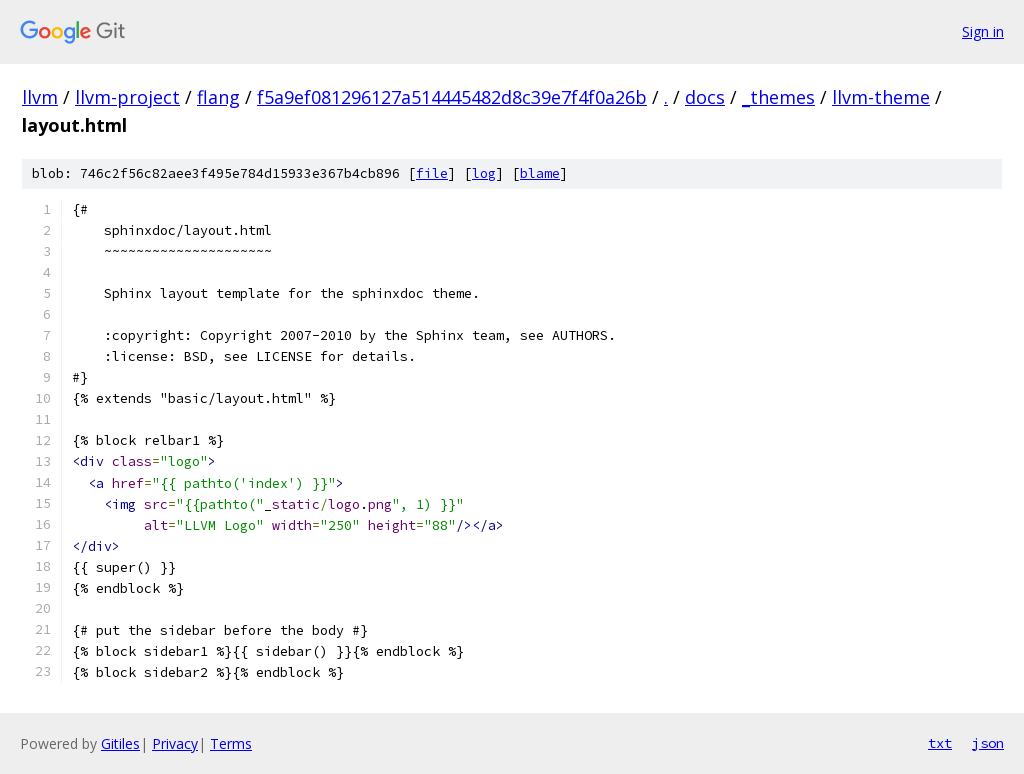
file (432, 173)
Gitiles (120, 743)
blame (540, 173)
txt (940, 743)
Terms (231, 743)
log (484, 173)
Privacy (175, 743)
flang (218, 97)
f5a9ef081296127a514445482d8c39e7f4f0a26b (452, 97)
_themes (778, 97)
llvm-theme (881, 97)
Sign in (983, 31)
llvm (40, 97)
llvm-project (127, 97)
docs (705, 97)
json (988, 743)
